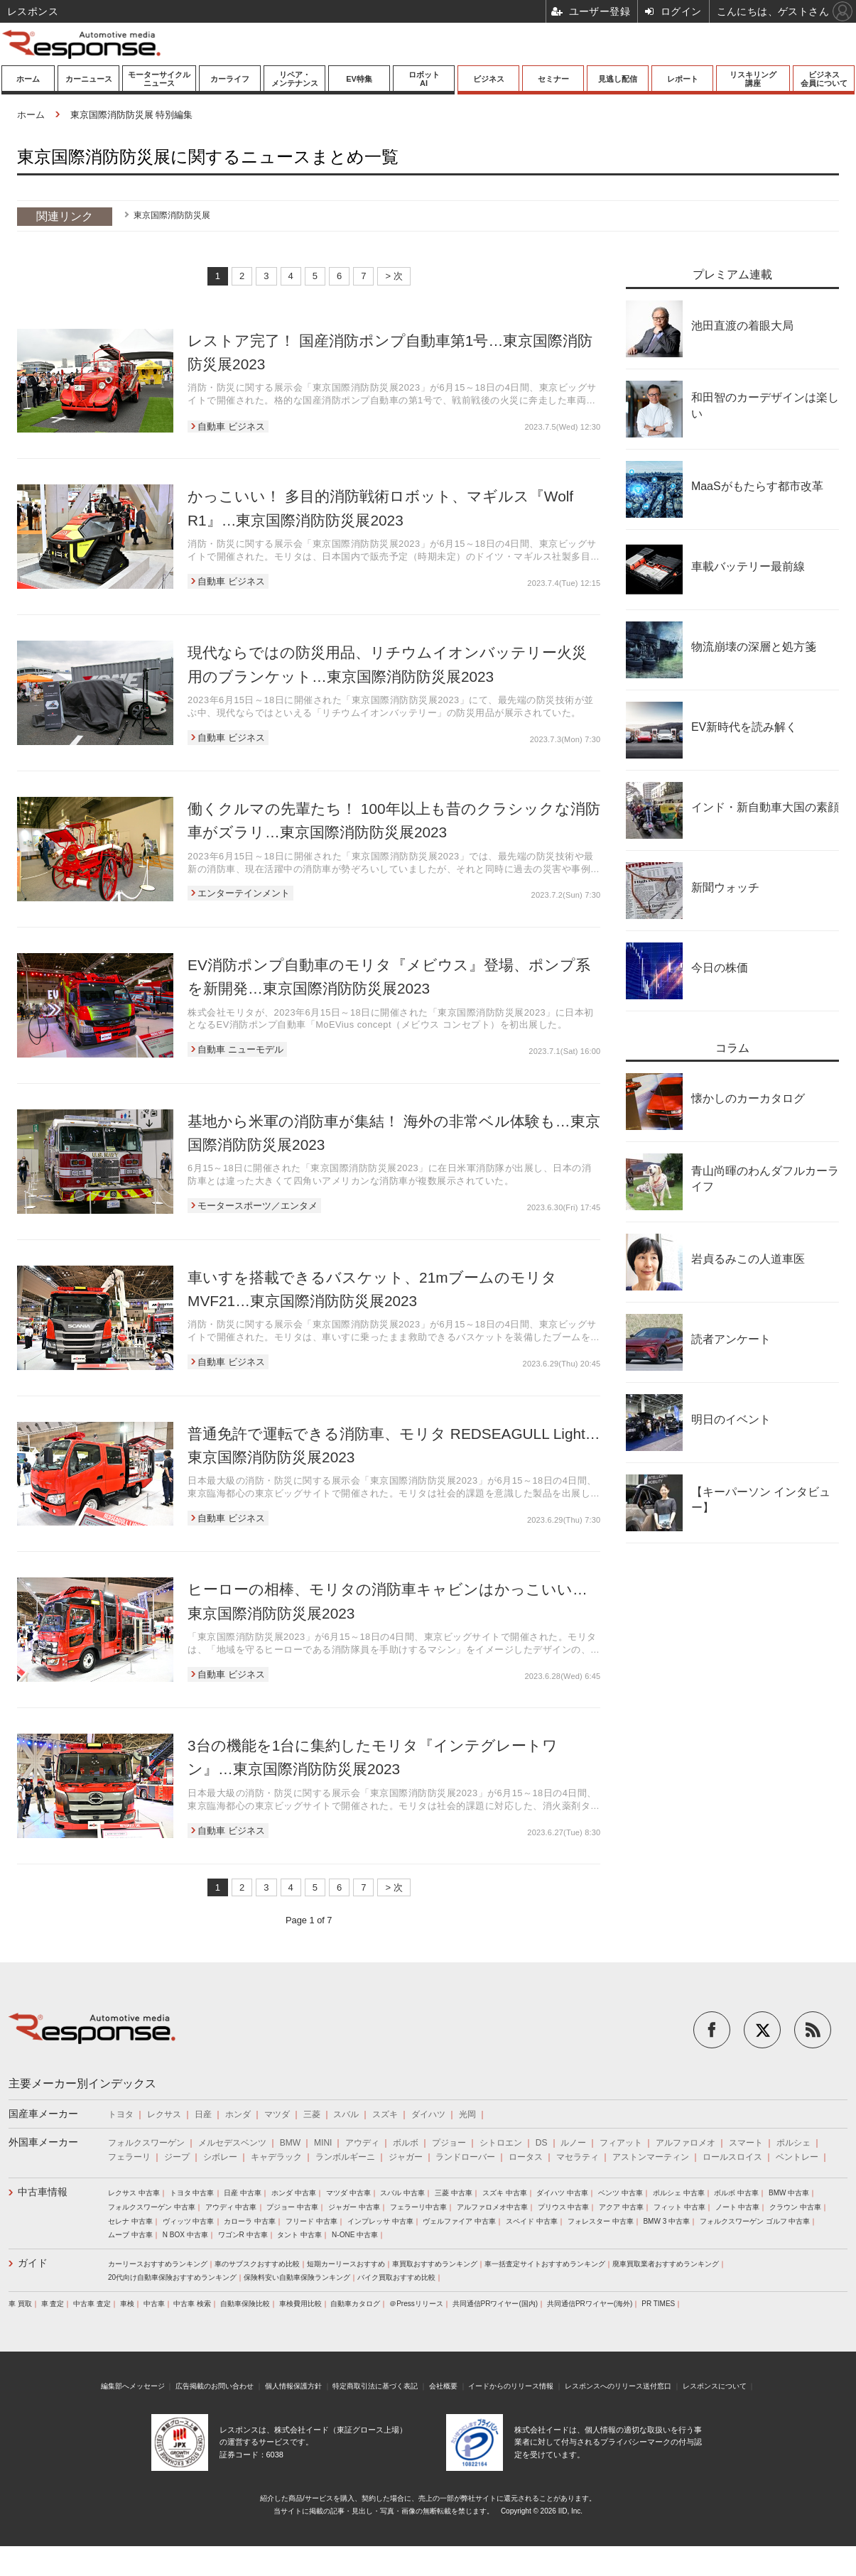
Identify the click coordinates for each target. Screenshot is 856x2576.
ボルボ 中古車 (736, 2193)
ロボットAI (424, 78)
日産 (203, 2114)
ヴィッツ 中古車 (189, 2221)
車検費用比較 (300, 2304)
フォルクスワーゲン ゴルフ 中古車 (755, 2221)
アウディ (362, 2143)
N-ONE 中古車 (355, 2235)
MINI (323, 2143)
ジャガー (406, 2157)
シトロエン (501, 2143)
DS (542, 2143)
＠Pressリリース (416, 2304)
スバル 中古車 (402, 2193)
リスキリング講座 (753, 78)
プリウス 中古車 (564, 2207)
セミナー (553, 79)
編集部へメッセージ (133, 2386)
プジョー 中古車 (292, 2207)
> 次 (393, 276)
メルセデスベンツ (232, 2143)
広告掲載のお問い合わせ (214, 2386)
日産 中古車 (242, 2193)
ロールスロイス (732, 2157)
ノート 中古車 (737, 2207)
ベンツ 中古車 (620, 2193)
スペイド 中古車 (532, 2221)
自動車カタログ (355, 2304)
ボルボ (405, 2143)
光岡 (467, 2114)
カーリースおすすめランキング (157, 2264)
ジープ (177, 2157)
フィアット (621, 2143)
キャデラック (276, 2157)
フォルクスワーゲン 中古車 (151, 2207)
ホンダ (238, 2114)
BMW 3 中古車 (666, 2221)
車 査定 (53, 2304)
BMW (290, 2143)
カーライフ (229, 79)
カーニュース (88, 79)
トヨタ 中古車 (192, 2193)
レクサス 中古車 (134, 2193)
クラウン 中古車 (795, 2207)
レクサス (164, 2114)
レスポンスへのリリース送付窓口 (618, 2386)
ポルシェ (793, 2143)
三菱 (311, 2114)
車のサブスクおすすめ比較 (257, 2264)
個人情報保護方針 (293, 2386)
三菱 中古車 (453, 2193)
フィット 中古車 (679, 2207)
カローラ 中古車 (250, 2221)
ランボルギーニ (345, 2157)
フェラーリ (129, 2157)
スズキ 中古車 (504, 2193)
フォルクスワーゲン (146, 2143)
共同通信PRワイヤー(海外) (590, 2304)
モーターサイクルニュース (159, 78)
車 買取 (20, 2304)
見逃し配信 (617, 79)
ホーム (28, 79)
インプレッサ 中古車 (380, 2221)
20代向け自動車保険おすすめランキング (172, 2277)
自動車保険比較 (245, 2304)
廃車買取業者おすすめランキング (665, 2264)
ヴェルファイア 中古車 (459, 2221)
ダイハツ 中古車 (562, 2193)
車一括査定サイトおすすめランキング (544, 2264)
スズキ (385, 2114)
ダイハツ (428, 2114)
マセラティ (577, 2157)
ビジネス (488, 79)
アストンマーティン (650, 2157)
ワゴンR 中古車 (243, 2235)
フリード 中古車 (311, 2221)
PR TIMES (658, 2304)
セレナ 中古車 (130, 2221)
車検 (127, 2304)
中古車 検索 (192, 2304)
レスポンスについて (715, 2386)
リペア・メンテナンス (294, 78)
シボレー (220, 2157)
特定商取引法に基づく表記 (375, 2386)
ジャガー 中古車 (354, 2207)
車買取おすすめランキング (434, 2264)
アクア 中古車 (621, 2207)
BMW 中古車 (789, 2193)
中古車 (154, 2304)
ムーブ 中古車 (130, 2235)
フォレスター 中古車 (601, 2221)
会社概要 (443, 2386)
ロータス (526, 2157)
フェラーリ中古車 (418, 2207)
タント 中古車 (299, 2235)
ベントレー (797, 2157)
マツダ (277, 2114)
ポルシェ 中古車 (679, 2193)
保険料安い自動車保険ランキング (297, 2277)
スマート (746, 2143)
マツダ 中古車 (348, 2193)
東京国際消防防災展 (172, 215)
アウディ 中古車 (231, 2207)
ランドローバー (465, 2157)
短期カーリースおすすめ (346, 2264)
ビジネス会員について (824, 78)
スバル (346, 2114)
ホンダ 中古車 (293, 2193)
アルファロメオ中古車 (492, 2207)
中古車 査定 (92, 2304)
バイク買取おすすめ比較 (396, 2277)
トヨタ (121, 2114)
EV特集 (359, 79)
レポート (682, 79)
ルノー (573, 2143)
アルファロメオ (685, 2143)
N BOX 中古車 (185, 2235)
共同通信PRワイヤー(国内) (495, 2304)
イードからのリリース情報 (510, 2386)
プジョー (449, 2143)
